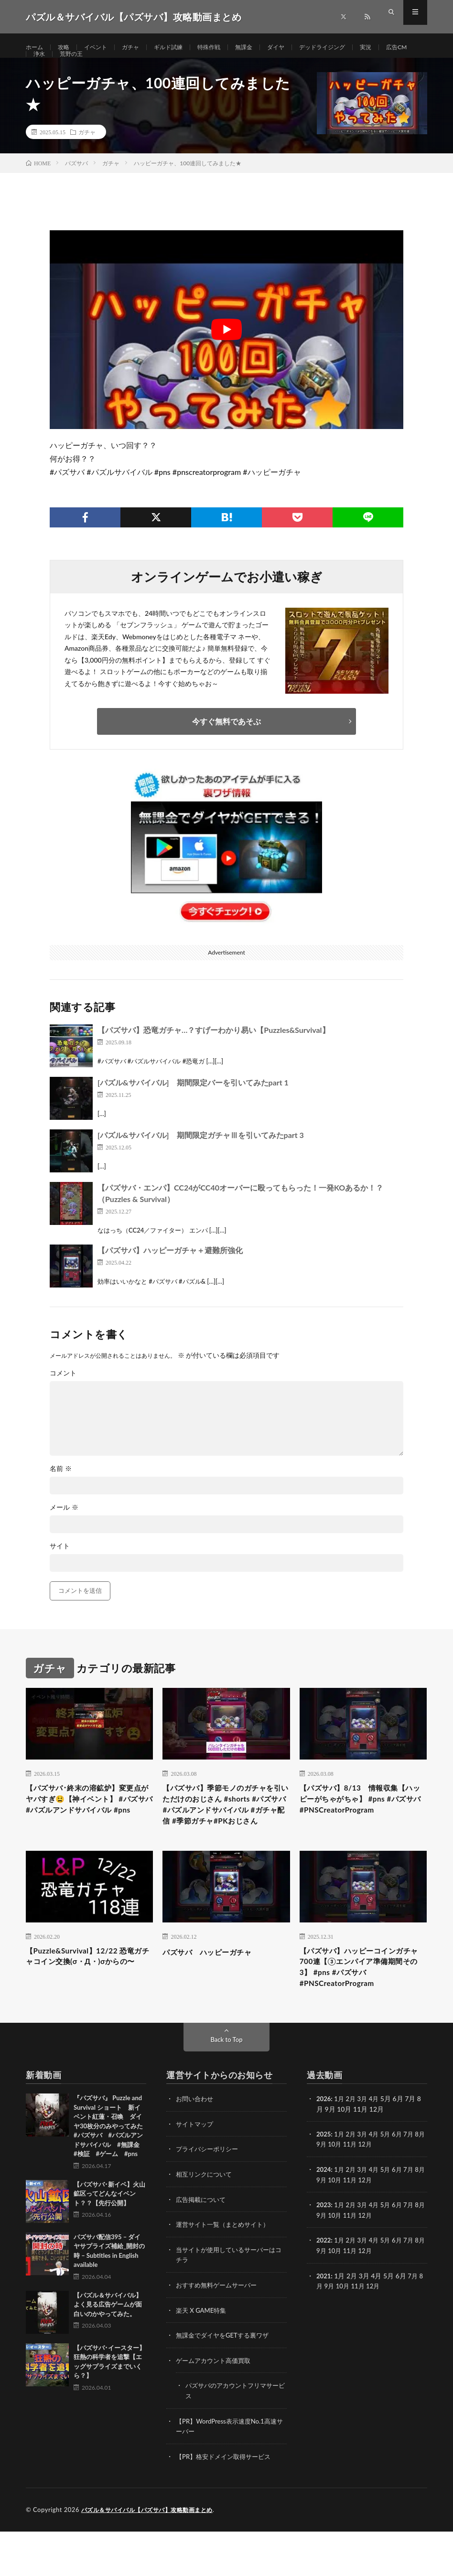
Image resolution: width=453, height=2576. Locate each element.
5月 (389, 2183)
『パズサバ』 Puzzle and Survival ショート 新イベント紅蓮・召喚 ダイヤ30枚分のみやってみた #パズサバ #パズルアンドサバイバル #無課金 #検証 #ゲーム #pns (111, 2175)
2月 (352, 2148)
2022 (324, 2288)
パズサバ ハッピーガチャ (215, 1993)
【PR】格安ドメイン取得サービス (227, 2501)
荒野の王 (113, 65)
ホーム (36, 47)
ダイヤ (300, 47)
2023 (324, 2253)
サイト (60, 1568)
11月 (360, 2193)
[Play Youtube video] (226, 351)
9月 (330, 2193)
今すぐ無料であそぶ (226, 743)
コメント (63, 1395)
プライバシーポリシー (209, 2198)
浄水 (79, 65)
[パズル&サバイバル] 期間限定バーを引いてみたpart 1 (193, 1104)
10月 (344, 2193)
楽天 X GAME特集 (203, 2357)
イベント (102, 47)
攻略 (67, 47)
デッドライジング (351, 47)
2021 (324, 2322)
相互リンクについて (206, 2223)
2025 (324, 2183)
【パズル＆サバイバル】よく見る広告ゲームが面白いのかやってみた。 (108, 2354)
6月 (402, 2183)
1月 (340, 2148)
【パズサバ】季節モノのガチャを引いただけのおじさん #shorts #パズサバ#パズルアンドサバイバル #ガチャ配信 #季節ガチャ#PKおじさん (224, 1837)
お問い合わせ (196, 2148)
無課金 (265, 47)
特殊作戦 (227, 47)
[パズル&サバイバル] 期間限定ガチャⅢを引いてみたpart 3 (200, 1156)
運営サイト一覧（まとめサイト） (226, 2272)
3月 (365, 2148)
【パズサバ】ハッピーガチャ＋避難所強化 (170, 1272)
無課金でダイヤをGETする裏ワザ (226, 2382)
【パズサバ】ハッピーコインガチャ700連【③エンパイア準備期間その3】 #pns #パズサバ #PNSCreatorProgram (361, 2013)
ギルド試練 (182, 47)
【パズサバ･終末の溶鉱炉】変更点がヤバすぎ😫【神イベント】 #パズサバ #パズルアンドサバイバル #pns (86, 1830)
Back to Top (226, 2089)
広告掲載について (202, 2247)
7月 (414, 2183)
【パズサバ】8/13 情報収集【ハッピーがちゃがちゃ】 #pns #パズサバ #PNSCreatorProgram (358, 1830)
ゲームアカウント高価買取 (216, 2407)
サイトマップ (196, 2173)
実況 (400, 47)
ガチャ (140, 47)
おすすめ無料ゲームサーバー (219, 2332)
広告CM (45, 65)
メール (64, 1529)
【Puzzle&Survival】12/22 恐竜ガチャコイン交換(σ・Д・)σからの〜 (86, 2006)
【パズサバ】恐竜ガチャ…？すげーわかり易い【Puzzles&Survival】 (213, 1051)
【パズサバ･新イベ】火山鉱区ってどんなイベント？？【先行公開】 (109, 2243)
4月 (377, 2148)
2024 (324, 2218)
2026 (324, 2148)
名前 (61, 1491)
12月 (376, 2193)
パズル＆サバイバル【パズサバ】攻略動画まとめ (152, 2554)
